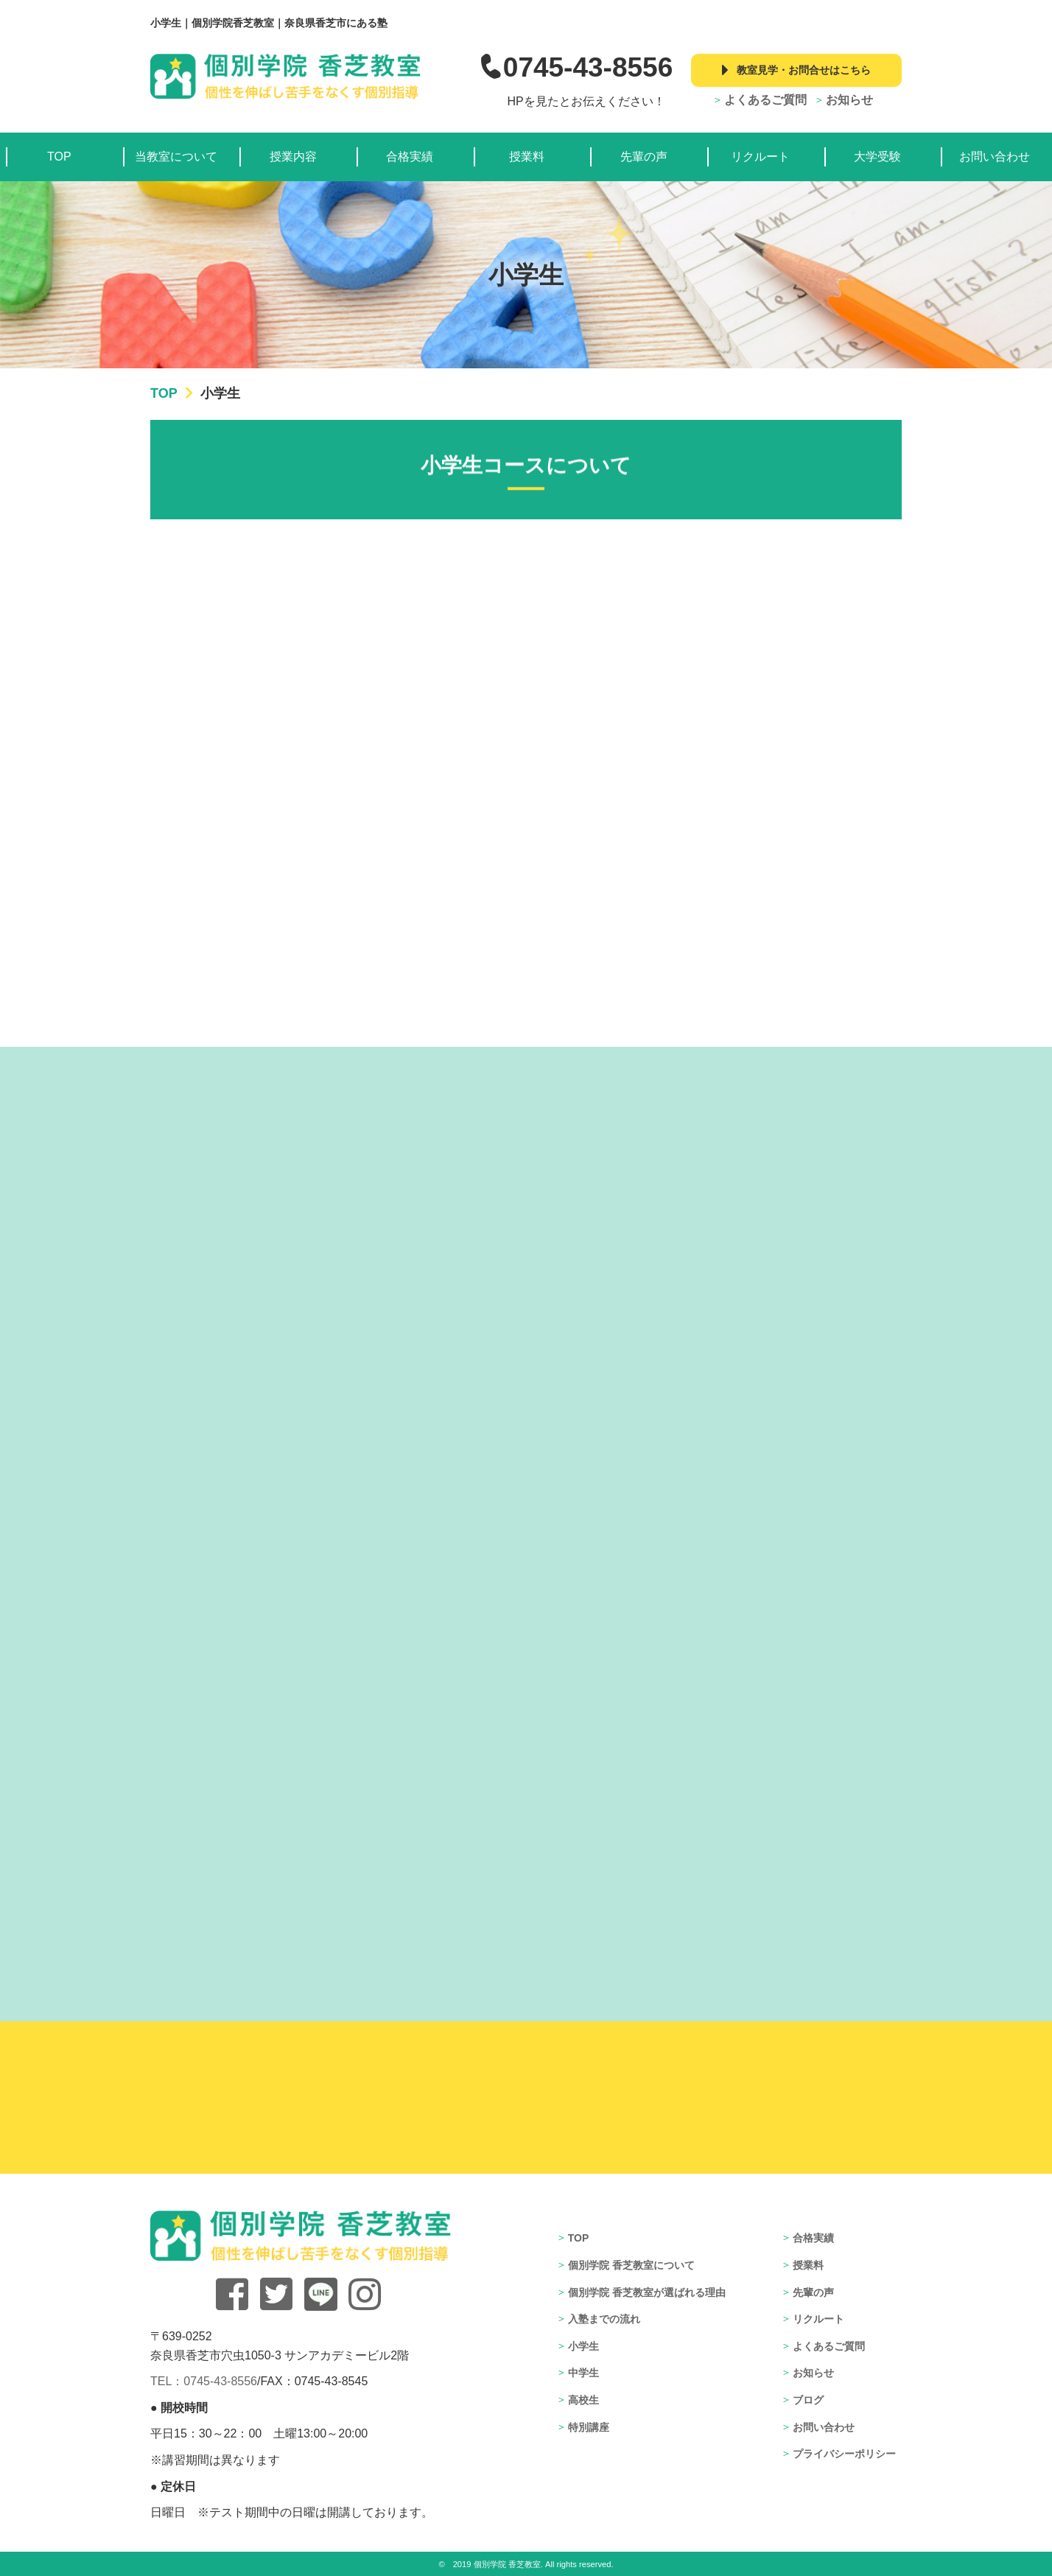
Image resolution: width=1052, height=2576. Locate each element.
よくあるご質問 (765, 100)
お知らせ (849, 100)
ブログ (808, 2400)
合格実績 (409, 156)
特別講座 (588, 2427)
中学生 (583, 2373)
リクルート (760, 156)
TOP (59, 156)
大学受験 (877, 156)
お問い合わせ (994, 156)
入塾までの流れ (604, 2319)
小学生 (583, 2346)
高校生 (583, 2400)
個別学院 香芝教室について (631, 2265)
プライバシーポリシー (844, 2454)
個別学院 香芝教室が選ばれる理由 (647, 2292)
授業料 (526, 156)
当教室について (176, 156)
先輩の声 (643, 156)
